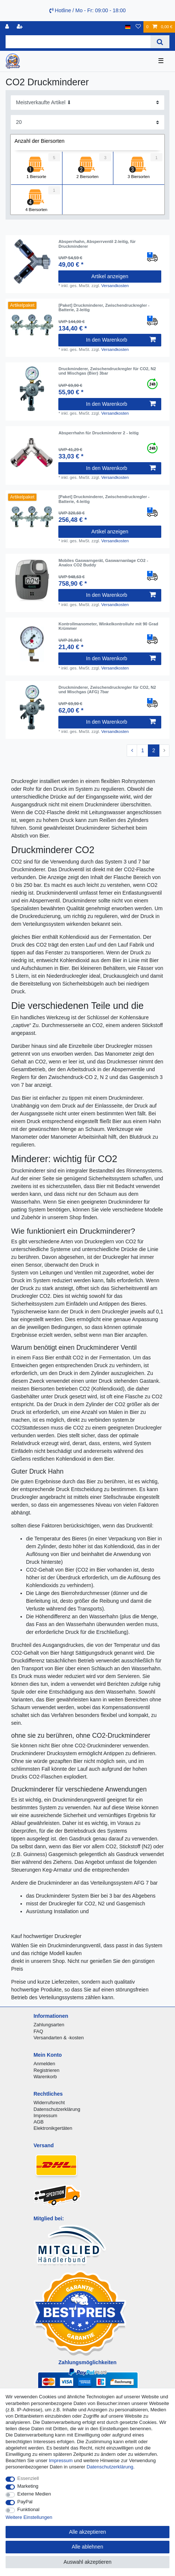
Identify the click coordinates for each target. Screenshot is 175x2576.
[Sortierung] (87, 102)
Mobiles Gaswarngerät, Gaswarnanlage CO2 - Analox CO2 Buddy (103, 562)
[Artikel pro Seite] (87, 122)
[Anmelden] (8, 27)
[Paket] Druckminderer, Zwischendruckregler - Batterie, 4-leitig (103, 498)
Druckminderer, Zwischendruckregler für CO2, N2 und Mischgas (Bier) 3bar (107, 370)
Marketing (28, 2486)
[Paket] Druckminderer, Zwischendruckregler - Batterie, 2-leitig (103, 307)
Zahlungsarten (48, 2024)
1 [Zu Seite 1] (142, 750)
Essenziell (28, 2478)
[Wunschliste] (138, 27)
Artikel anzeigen (110, 276)
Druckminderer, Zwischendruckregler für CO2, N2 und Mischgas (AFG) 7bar (107, 689)
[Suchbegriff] (78, 41)
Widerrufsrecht (49, 2102)
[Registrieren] (20, 27)
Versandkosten (115, 285)
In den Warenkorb (121, 340)
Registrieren (46, 2070)
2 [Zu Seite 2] (153, 750)
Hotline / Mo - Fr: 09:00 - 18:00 (87, 10)
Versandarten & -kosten (58, 2037)
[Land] (128, 27)
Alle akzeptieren (87, 2532)
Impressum (45, 2115)
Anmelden (44, 2063)
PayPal (25, 2501)
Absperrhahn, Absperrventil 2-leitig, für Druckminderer (97, 243)
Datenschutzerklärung (56, 2109)
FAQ (38, 2031)
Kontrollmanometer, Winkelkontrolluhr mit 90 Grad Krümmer (108, 626)
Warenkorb (45, 2076)
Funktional (28, 2509)
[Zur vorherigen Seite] (132, 750)
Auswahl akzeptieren (87, 2562)
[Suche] (159, 41)
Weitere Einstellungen (29, 2517)
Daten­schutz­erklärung (110, 2467)
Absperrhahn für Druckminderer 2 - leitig (98, 433)
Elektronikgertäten (52, 2128)
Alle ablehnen (87, 2547)
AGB (38, 2122)
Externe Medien (34, 2494)
